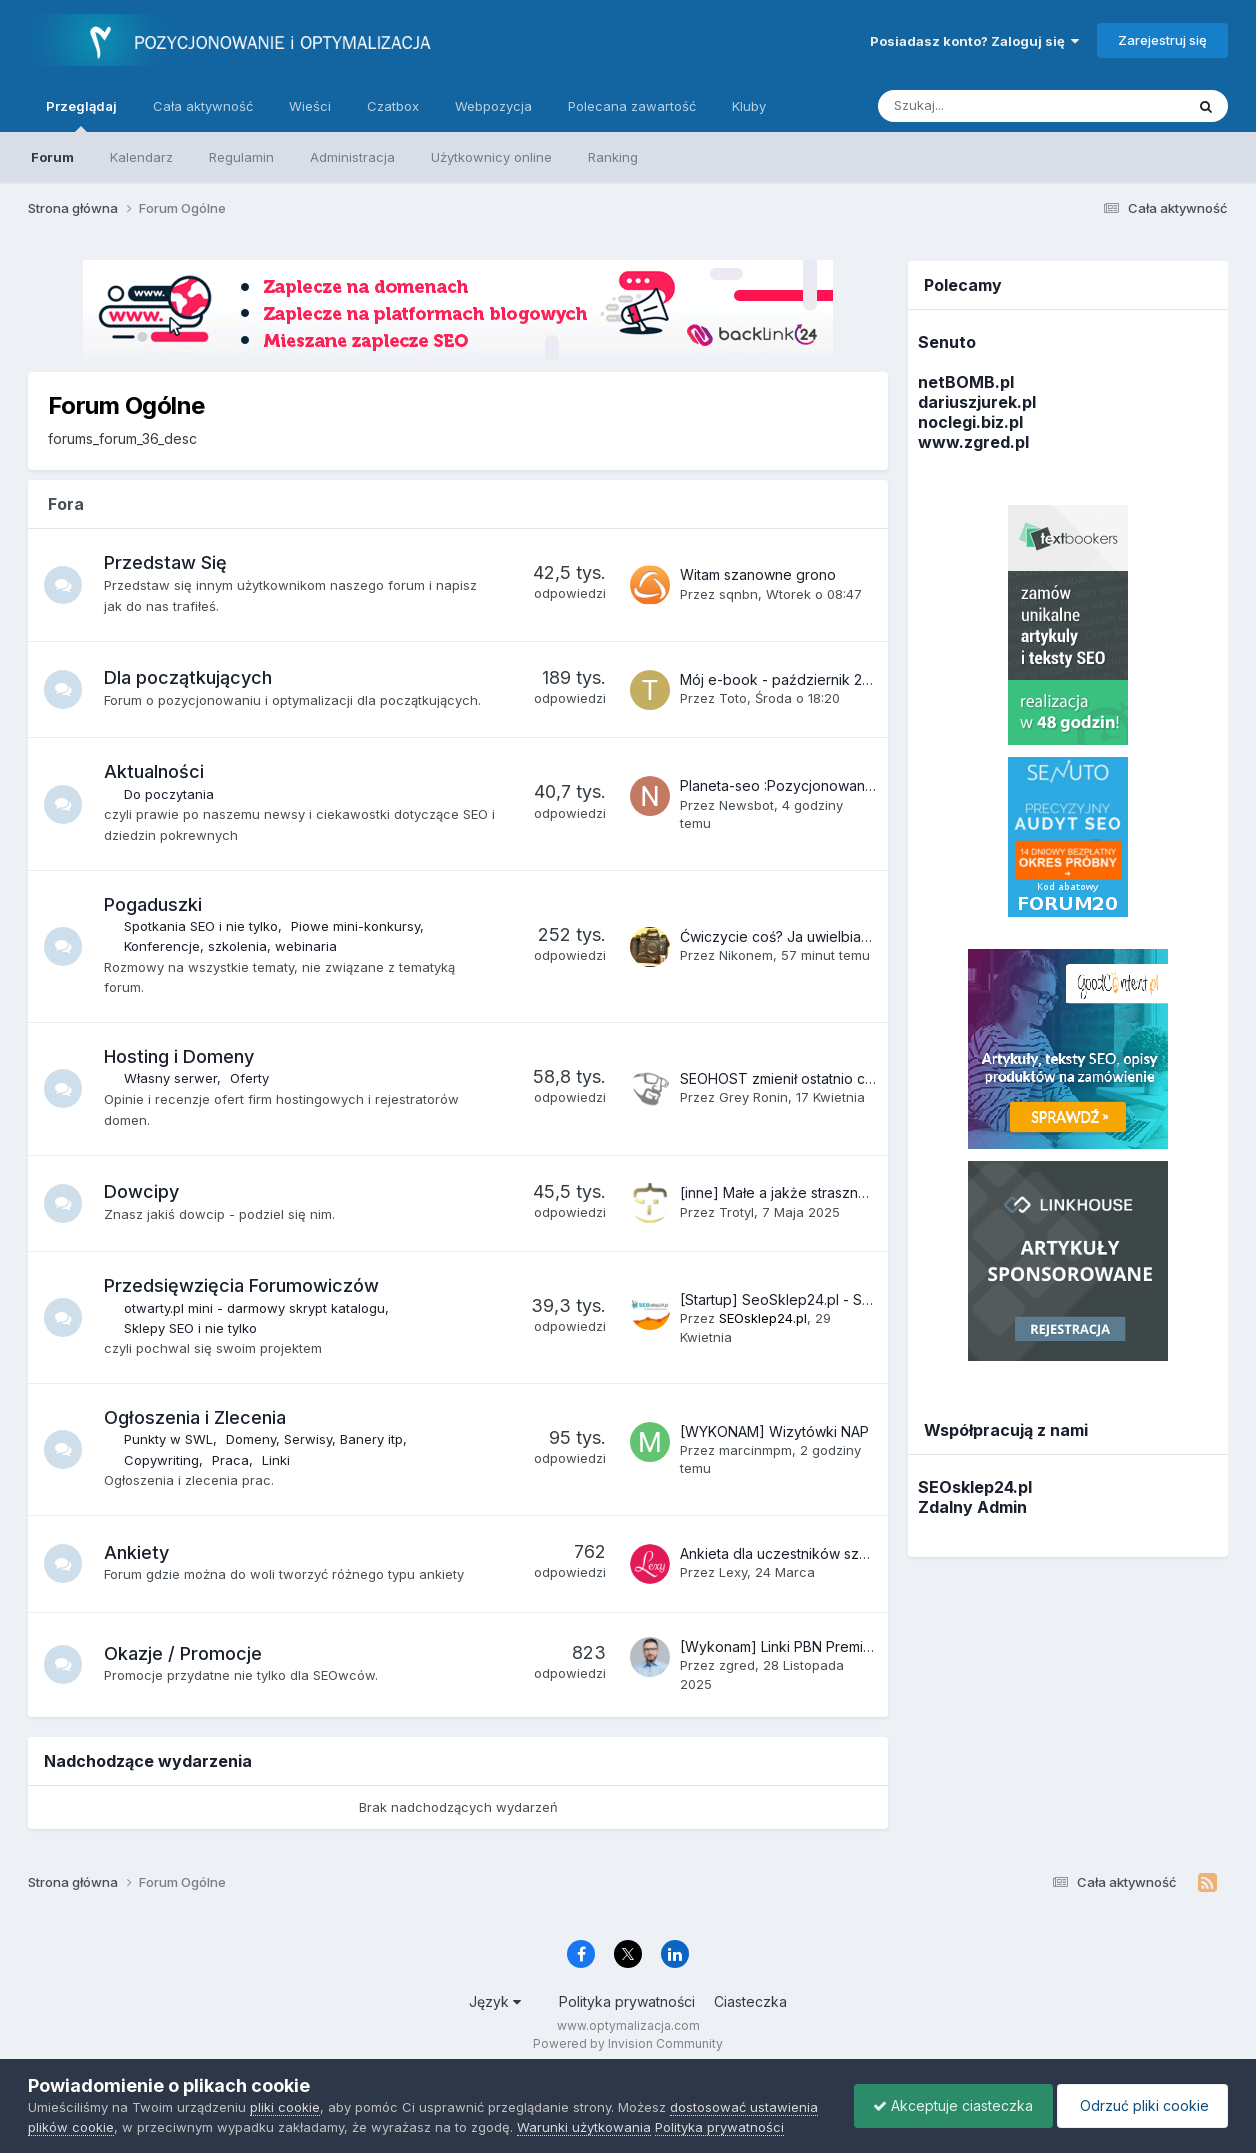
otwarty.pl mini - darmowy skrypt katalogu (256, 1308)
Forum (52, 157)
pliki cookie (285, 2107)
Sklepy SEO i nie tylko (192, 1328)
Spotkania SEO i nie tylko (203, 926)
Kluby (749, 106)
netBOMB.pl (966, 382)
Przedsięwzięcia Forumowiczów (243, 1285)
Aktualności (156, 771)
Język (495, 2001)
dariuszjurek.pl (977, 402)
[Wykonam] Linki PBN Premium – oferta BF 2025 (837, 1646)
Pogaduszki (155, 904)
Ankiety (138, 1552)
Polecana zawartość (632, 106)
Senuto (947, 342)
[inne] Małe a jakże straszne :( (779, 1192)
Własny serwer (172, 1078)
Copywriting (163, 1460)
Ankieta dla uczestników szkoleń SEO (804, 1553)
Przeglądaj (81, 115)
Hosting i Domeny (181, 1056)
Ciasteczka (750, 2001)
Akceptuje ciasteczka (948, 2105)
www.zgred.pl (973, 442)
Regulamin (241, 157)
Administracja (352, 157)
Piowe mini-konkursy (357, 926)
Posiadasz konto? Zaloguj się (974, 41)
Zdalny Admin (972, 1507)
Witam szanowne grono (758, 574)
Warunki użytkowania (584, 2127)
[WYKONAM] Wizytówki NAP (774, 1431)
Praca (232, 1460)
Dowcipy (143, 1191)
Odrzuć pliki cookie (1140, 2105)
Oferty (251, 1078)
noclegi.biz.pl (970, 422)
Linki (278, 1460)
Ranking (613, 157)
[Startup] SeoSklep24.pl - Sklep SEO (801, 1299)
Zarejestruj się (1162, 40)
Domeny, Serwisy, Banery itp (316, 1439)
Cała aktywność (203, 106)
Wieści (310, 106)
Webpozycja (493, 106)
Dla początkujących (190, 677)
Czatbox (393, 106)
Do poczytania (171, 794)
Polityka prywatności (627, 2001)
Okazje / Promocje (185, 1653)
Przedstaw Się (167, 562)
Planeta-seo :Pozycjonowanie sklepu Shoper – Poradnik (866, 785)
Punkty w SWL (170, 1439)
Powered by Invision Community (628, 2043)
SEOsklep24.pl (975, 1487)
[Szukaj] (984, 106)
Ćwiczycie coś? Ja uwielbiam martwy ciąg (817, 936)
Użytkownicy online (491, 157)
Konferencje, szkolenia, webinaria (232, 946)
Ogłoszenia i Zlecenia (197, 1417)
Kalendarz (141, 157)
